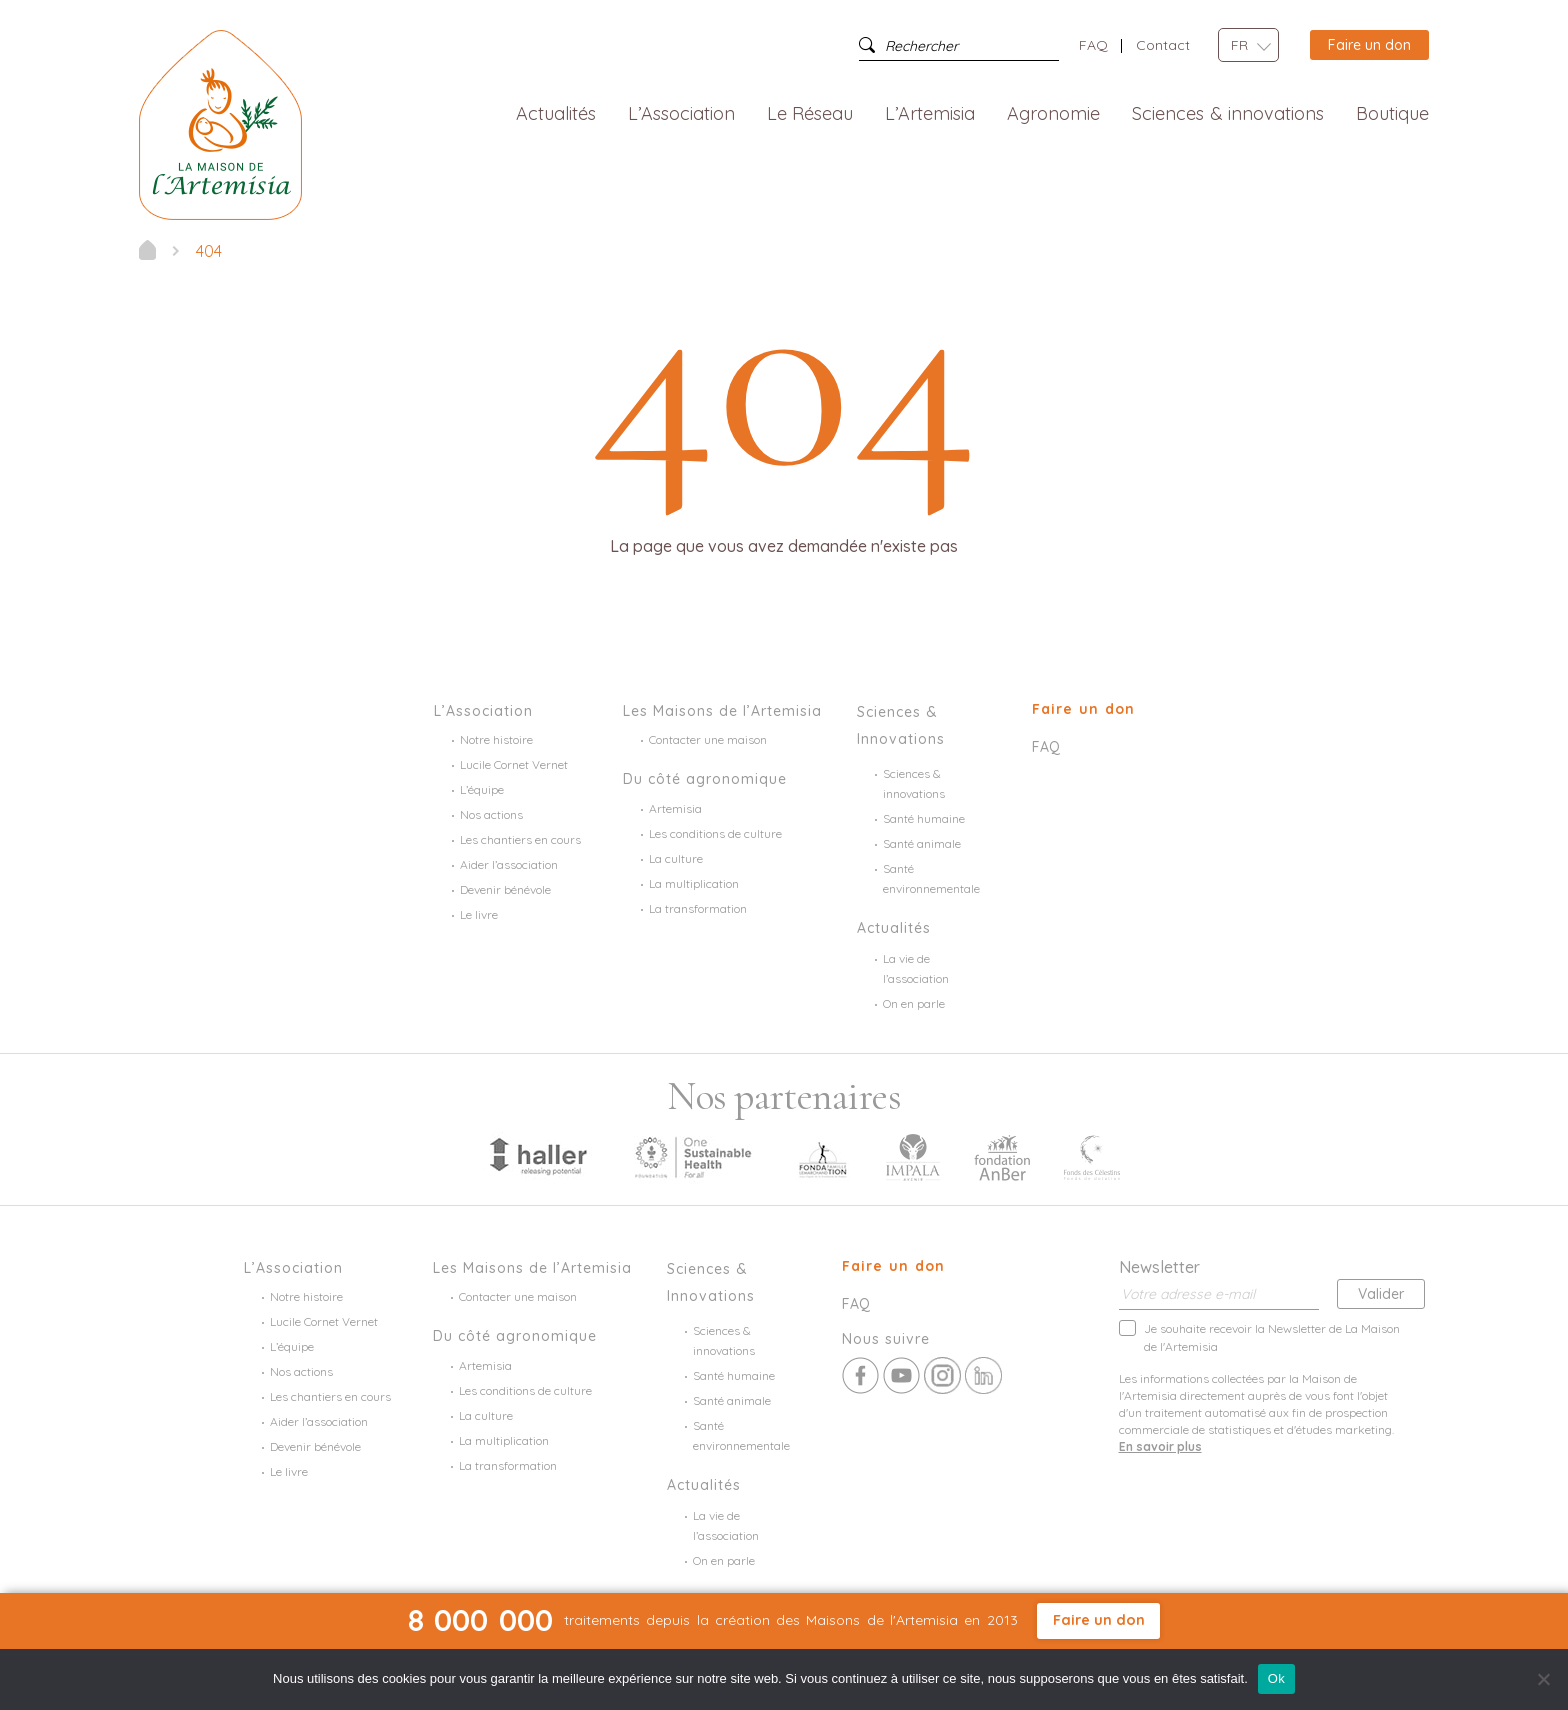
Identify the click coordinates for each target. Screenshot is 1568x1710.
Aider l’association (509, 864)
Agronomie (1053, 114)
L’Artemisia (930, 114)
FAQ (1093, 45)
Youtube (901, 1375)
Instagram (942, 1375)
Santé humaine (924, 818)
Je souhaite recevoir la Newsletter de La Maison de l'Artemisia (1272, 1337)
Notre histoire (496, 739)
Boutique (1392, 114)
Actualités (556, 114)
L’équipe (482, 789)
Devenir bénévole (505, 889)
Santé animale (922, 843)
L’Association (681, 114)
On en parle (914, 1003)
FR (1239, 45)
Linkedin (983, 1375)
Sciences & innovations (1228, 114)
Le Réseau (810, 114)
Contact (1163, 45)
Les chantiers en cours (520, 839)
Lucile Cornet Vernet (514, 764)
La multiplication (694, 883)
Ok (1276, 1678)
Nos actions (491, 814)
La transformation (698, 908)
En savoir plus (1160, 1446)
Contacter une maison (708, 739)
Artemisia (675, 808)
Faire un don (1369, 45)
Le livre (479, 914)
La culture (676, 858)
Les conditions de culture (715, 833)
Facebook (860, 1375)
